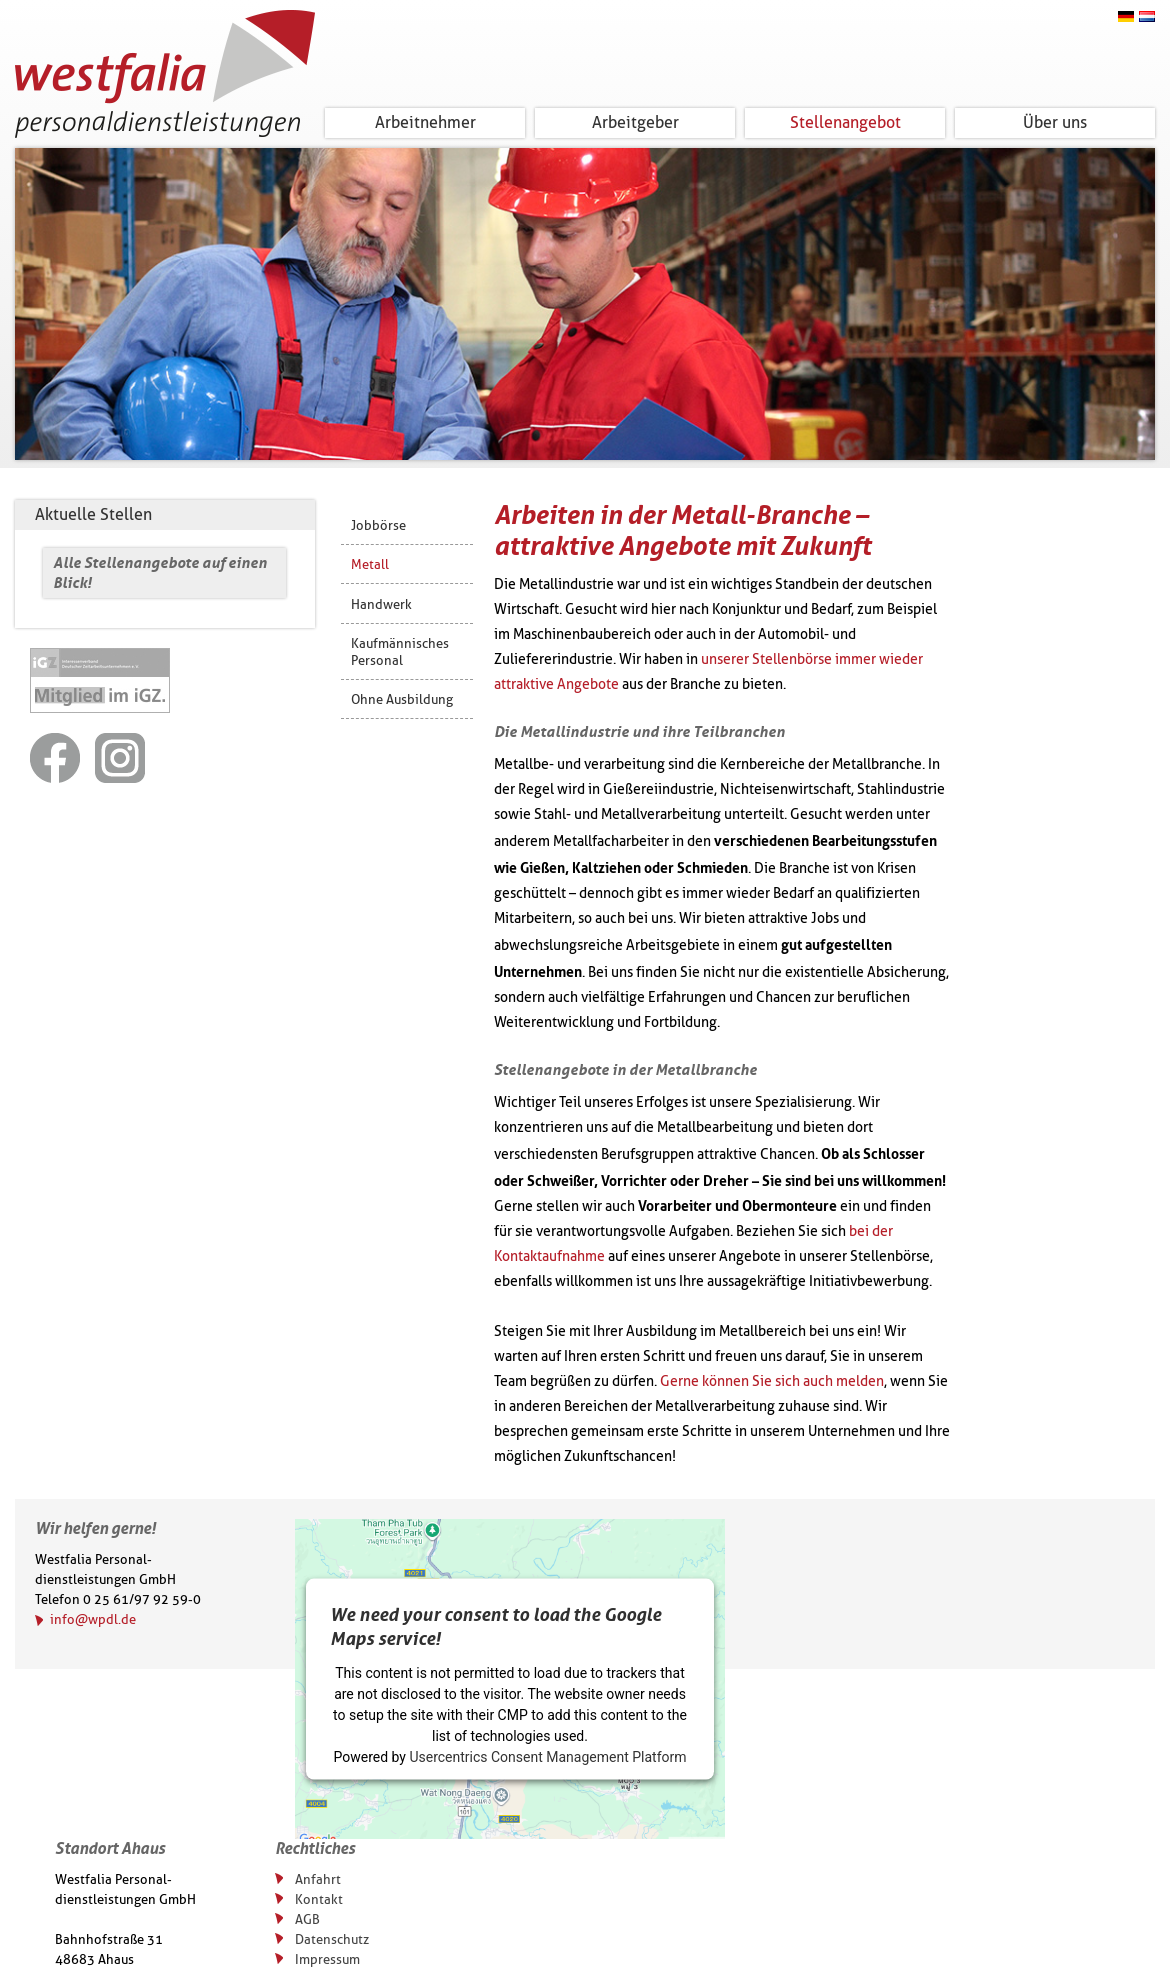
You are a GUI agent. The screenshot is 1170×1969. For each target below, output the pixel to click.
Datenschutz (332, 1939)
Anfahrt (318, 1879)
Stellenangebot (845, 122)
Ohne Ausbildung (402, 699)
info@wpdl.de (93, 1619)
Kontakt (319, 1899)
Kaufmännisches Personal (400, 651)
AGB (307, 1919)
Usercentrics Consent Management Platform (547, 1757)
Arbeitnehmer (425, 122)
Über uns (1055, 122)
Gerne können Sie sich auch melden (772, 1381)
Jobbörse (378, 525)
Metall (370, 564)
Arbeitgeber (635, 122)
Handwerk (381, 604)
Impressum (327, 1959)
